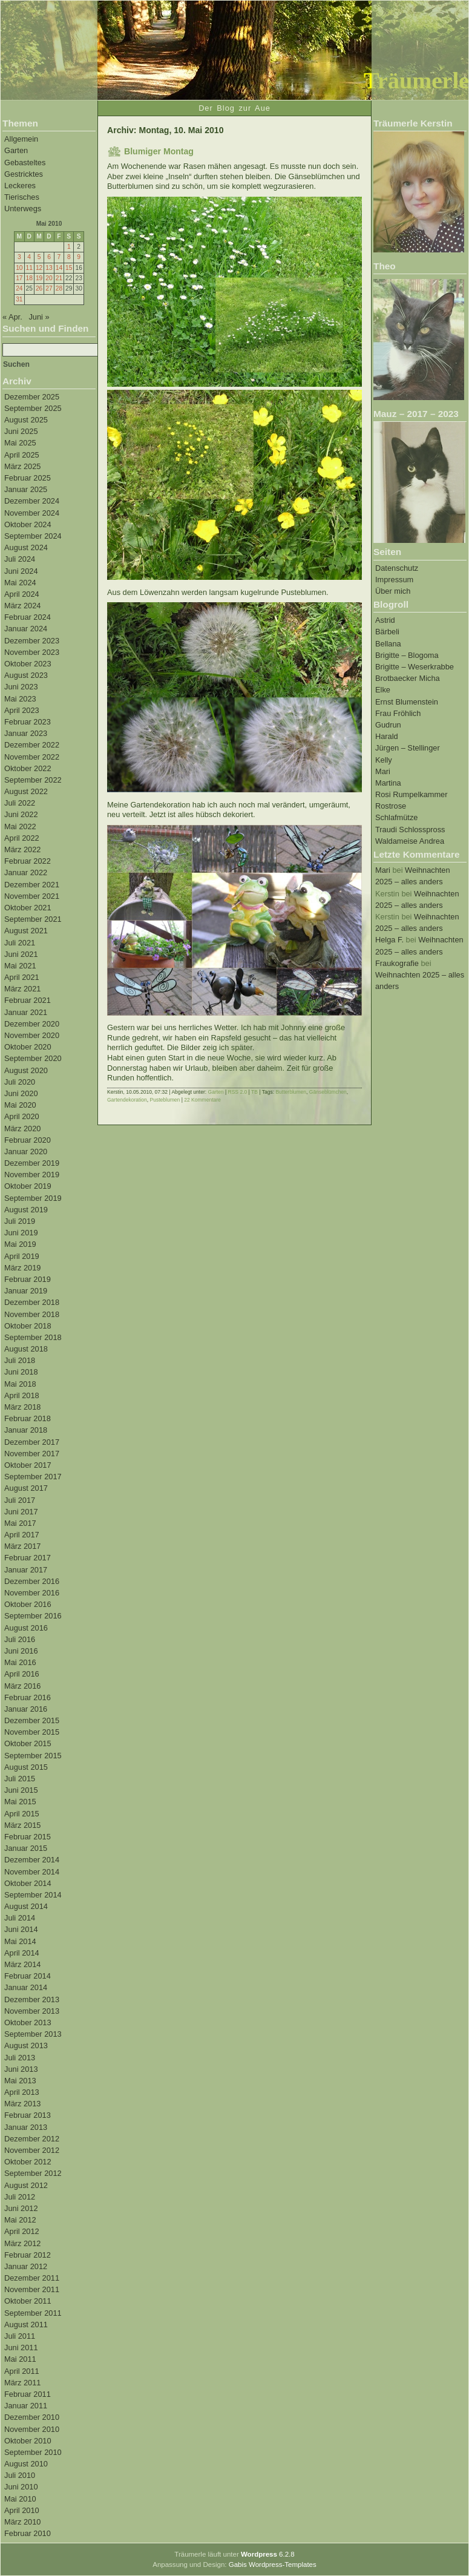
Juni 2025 (21, 431)
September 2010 (33, 2452)
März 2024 (22, 605)
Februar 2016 (27, 1697)
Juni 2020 (21, 1093)
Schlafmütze (396, 817)
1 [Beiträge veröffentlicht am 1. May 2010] (69, 246)
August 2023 (26, 675)
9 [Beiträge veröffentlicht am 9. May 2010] (78, 257)
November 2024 (31, 513)
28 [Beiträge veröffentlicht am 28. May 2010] (59, 288)
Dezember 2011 (31, 2277)
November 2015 (31, 1731)
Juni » (38, 316)
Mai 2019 (20, 1244)
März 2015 (22, 1825)
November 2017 (31, 1453)
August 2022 (26, 791)
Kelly (383, 759)
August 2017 (26, 1488)
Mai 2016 (20, 1662)
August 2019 (26, 1209)
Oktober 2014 (27, 1883)
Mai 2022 (20, 826)
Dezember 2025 (31, 396)
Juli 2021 (19, 942)
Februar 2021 (27, 1000)
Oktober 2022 (27, 768)
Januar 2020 (25, 1151)
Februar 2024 (27, 617)
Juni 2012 (21, 2208)
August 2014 (26, 1906)
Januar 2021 (25, 1012)
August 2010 (26, 2463)
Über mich (392, 591)
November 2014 (31, 1871)
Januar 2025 (25, 489)
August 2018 (26, 1348)
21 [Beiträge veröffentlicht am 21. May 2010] (59, 278)
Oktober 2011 (27, 2300)
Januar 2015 (25, 1848)
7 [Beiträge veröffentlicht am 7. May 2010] (59, 257)
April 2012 (21, 2231)
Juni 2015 (21, 1790)
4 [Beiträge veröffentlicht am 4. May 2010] (29, 257)
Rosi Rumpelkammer (411, 794)
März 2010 (22, 2521)
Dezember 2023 (31, 640)
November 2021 (31, 896)
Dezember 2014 (31, 1859)
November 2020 (31, 1035)
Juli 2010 (19, 2475)
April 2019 (21, 1256)
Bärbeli (387, 631)
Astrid (385, 620)
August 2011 (26, 2324)
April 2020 (21, 1116)
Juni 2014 (21, 1929)
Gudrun (388, 724)
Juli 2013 (19, 2057)
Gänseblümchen (328, 1092)
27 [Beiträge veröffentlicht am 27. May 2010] (48, 288)
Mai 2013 (20, 2080)
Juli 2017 (19, 1500)
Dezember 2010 (31, 2417)
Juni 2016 (21, 1650)
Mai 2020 (20, 1104)
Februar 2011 (27, 2394)
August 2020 (26, 1070)
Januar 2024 (25, 628)
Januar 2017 (25, 1569)
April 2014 (21, 1952)
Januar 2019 (25, 1290)
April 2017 (21, 1534)
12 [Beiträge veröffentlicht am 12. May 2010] (39, 267)
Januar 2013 (25, 2127)
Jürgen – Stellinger (407, 747)
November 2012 (31, 2150)
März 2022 (22, 849)
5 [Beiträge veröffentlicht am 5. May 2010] (39, 257)
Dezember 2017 (31, 1442)
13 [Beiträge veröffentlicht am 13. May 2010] (48, 267)
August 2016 (26, 1627)
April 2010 (21, 2510)
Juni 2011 (21, 2347)
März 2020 (22, 1128)
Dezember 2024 (31, 500)
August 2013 (26, 2045)
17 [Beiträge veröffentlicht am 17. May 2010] (19, 278)
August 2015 (26, 1767)
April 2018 (21, 1395)
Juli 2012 (19, 2196)
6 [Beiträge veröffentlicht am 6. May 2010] (49, 257)
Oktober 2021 (27, 907)
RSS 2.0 (238, 1092)
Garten (16, 150)
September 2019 (33, 1198)
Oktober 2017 (27, 1465)
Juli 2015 (19, 1778)
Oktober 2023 (27, 663)
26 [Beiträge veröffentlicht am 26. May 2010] (39, 288)
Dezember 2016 (31, 1581)
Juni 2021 (21, 954)
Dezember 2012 (31, 2138)
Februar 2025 (27, 477)
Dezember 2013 (31, 1999)
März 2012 (22, 2243)
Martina (388, 782)
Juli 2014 (19, 1917)
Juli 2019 (19, 1221)
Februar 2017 (27, 1557)
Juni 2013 (21, 2069)
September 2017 (33, 1476)
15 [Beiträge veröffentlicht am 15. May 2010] (68, 267)
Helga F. (389, 939)
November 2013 (31, 2011)
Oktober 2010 (27, 2440)
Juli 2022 (19, 802)
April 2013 (21, 2092)
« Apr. (12, 316)
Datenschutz (396, 568)
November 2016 (31, 1592)
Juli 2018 (19, 1360)
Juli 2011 (19, 2336)
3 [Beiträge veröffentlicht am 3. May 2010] (19, 257)
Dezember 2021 (31, 884)
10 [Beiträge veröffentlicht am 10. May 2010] (19, 267)
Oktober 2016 (27, 1604)
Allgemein (21, 138)
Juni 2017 (21, 1511)
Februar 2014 (27, 1975)
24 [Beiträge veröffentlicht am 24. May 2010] (19, 288)
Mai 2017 (20, 1523)
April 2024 (21, 594)
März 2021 (22, 988)
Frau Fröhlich (398, 713)
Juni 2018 (21, 1371)
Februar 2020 (27, 1140)
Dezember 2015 (31, 1720)
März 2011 (22, 2382)
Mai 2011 (20, 2359)
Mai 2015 (20, 1801)
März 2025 (22, 466)
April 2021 (21, 977)
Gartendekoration (127, 1100)
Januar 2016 (25, 1709)
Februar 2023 (27, 721)
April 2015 (21, 1813)
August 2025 (26, 419)
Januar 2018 (25, 1429)
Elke (382, 689)
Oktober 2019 (27, 1186)
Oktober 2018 (27, 1325)
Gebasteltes (24, 162)
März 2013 (22, 2103)
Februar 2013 (27, 2115)
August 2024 (26, 547)
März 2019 (22, 1267)
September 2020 (33, 1058)
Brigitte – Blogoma (407, 655)
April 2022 (21, 838)
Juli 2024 (19, 559)
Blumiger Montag (159, 151)
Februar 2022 (27, 861)
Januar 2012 (25, 2266)
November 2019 (31, 1174)
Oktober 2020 (27, 1046)
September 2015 (33, 1755)
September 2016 (33, 1615)
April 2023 (21, 710)
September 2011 (33, 2313)
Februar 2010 (27, 2533)
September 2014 (33, 1894)
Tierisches (21, 197)
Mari (382, 771)
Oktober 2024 (27, 524)
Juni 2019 (21, 1232)
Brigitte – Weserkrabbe (414, 666)
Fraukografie (397, 963)
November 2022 (31, 756)
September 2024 (33, 535)
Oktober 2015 (27, 1743)
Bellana (388, 643)
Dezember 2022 (31, 744)
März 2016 (22, 1685)
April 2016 (21, 1673)
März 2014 (22, 1964)
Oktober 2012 (27, 2161)
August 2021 (26, 930)
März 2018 (22, 1406)
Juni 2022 (21, 814)
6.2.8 (268, 2554)
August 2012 (26, 2185)
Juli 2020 (19, 1081)
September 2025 (33, 408)
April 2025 (21, 454)
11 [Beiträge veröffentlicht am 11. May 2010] (29, 267)
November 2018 (31, 1314)
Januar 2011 (25, 2405)
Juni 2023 (21, 686)
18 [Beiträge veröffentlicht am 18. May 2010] (29, 278)
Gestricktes (23, 174)
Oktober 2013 (27, 2022)
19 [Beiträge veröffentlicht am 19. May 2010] (39, 278)
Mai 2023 (20, 698)
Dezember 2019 (31, 1163)
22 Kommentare (202, 1100)
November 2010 (31, 2429)
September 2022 (33, 779)
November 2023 (31, 652)
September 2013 (33, 2034)
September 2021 (33, 919)
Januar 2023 (25, 733)
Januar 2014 (25, 1987)
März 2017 (22, 1546)
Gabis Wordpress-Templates (272, 2564)
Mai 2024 (20, 582)
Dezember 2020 (31, 1023)
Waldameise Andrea (409, 841)
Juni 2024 (21, 571)
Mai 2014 (20, 1941)
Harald (386, 736)
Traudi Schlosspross (410, 829)
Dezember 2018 (31, 1302)
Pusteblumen (165, 1100)
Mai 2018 (20, 1383)
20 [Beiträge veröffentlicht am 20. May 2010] (48, 278)
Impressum (394, 579)
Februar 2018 (27, 1418)
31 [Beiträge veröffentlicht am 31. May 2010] (19, 299)
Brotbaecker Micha (407, 678)
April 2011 (21, 2371)
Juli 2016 (19, 1639)
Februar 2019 (27, 1279)
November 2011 (31, 2289)
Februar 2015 (27, 1836)
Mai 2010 (20, 2498)
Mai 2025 (20, 442)
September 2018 (33, 1337)
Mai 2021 (20, 965)
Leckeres (20, 185)
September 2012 (33, 2173)
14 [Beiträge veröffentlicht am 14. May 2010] (59, 267)
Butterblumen (290, 1092)
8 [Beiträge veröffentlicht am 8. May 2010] (69, 257)
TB (254, 1092)
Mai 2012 (20, 2219)
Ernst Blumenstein (406, 701)
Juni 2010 (21, 2486)
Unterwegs (22, 208)
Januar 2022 (25, 872)
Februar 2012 (27, 2254)
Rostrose (390, 805)
